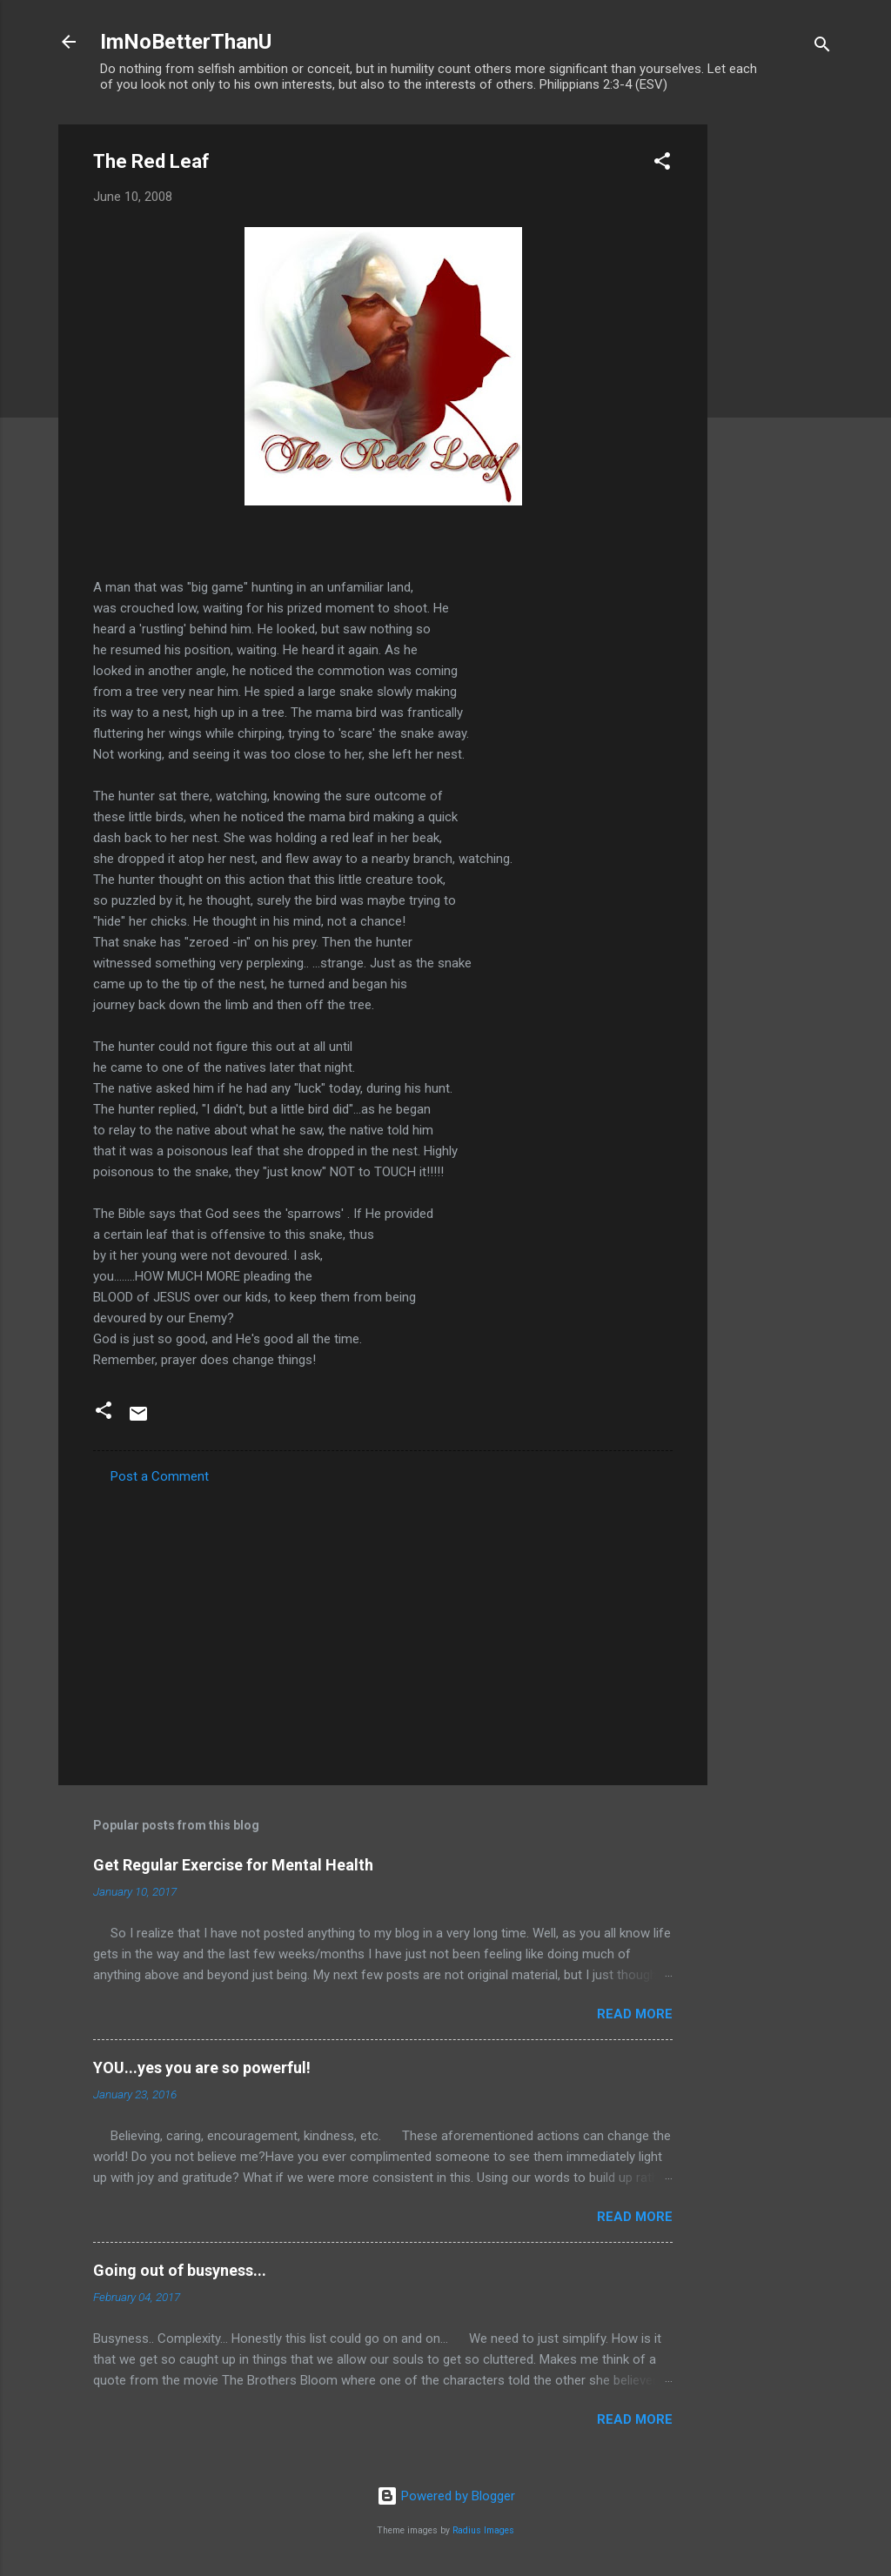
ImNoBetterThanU (185, 42)
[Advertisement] (777, 385)
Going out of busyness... (179, 2270)
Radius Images (483, 2530)
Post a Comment (160, 1476)
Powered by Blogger (446, 2496)
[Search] (822, 47)
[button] (662, 164)
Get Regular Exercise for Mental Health (233, 1865)
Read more (635, 2014)
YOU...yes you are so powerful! (202, 2067)
